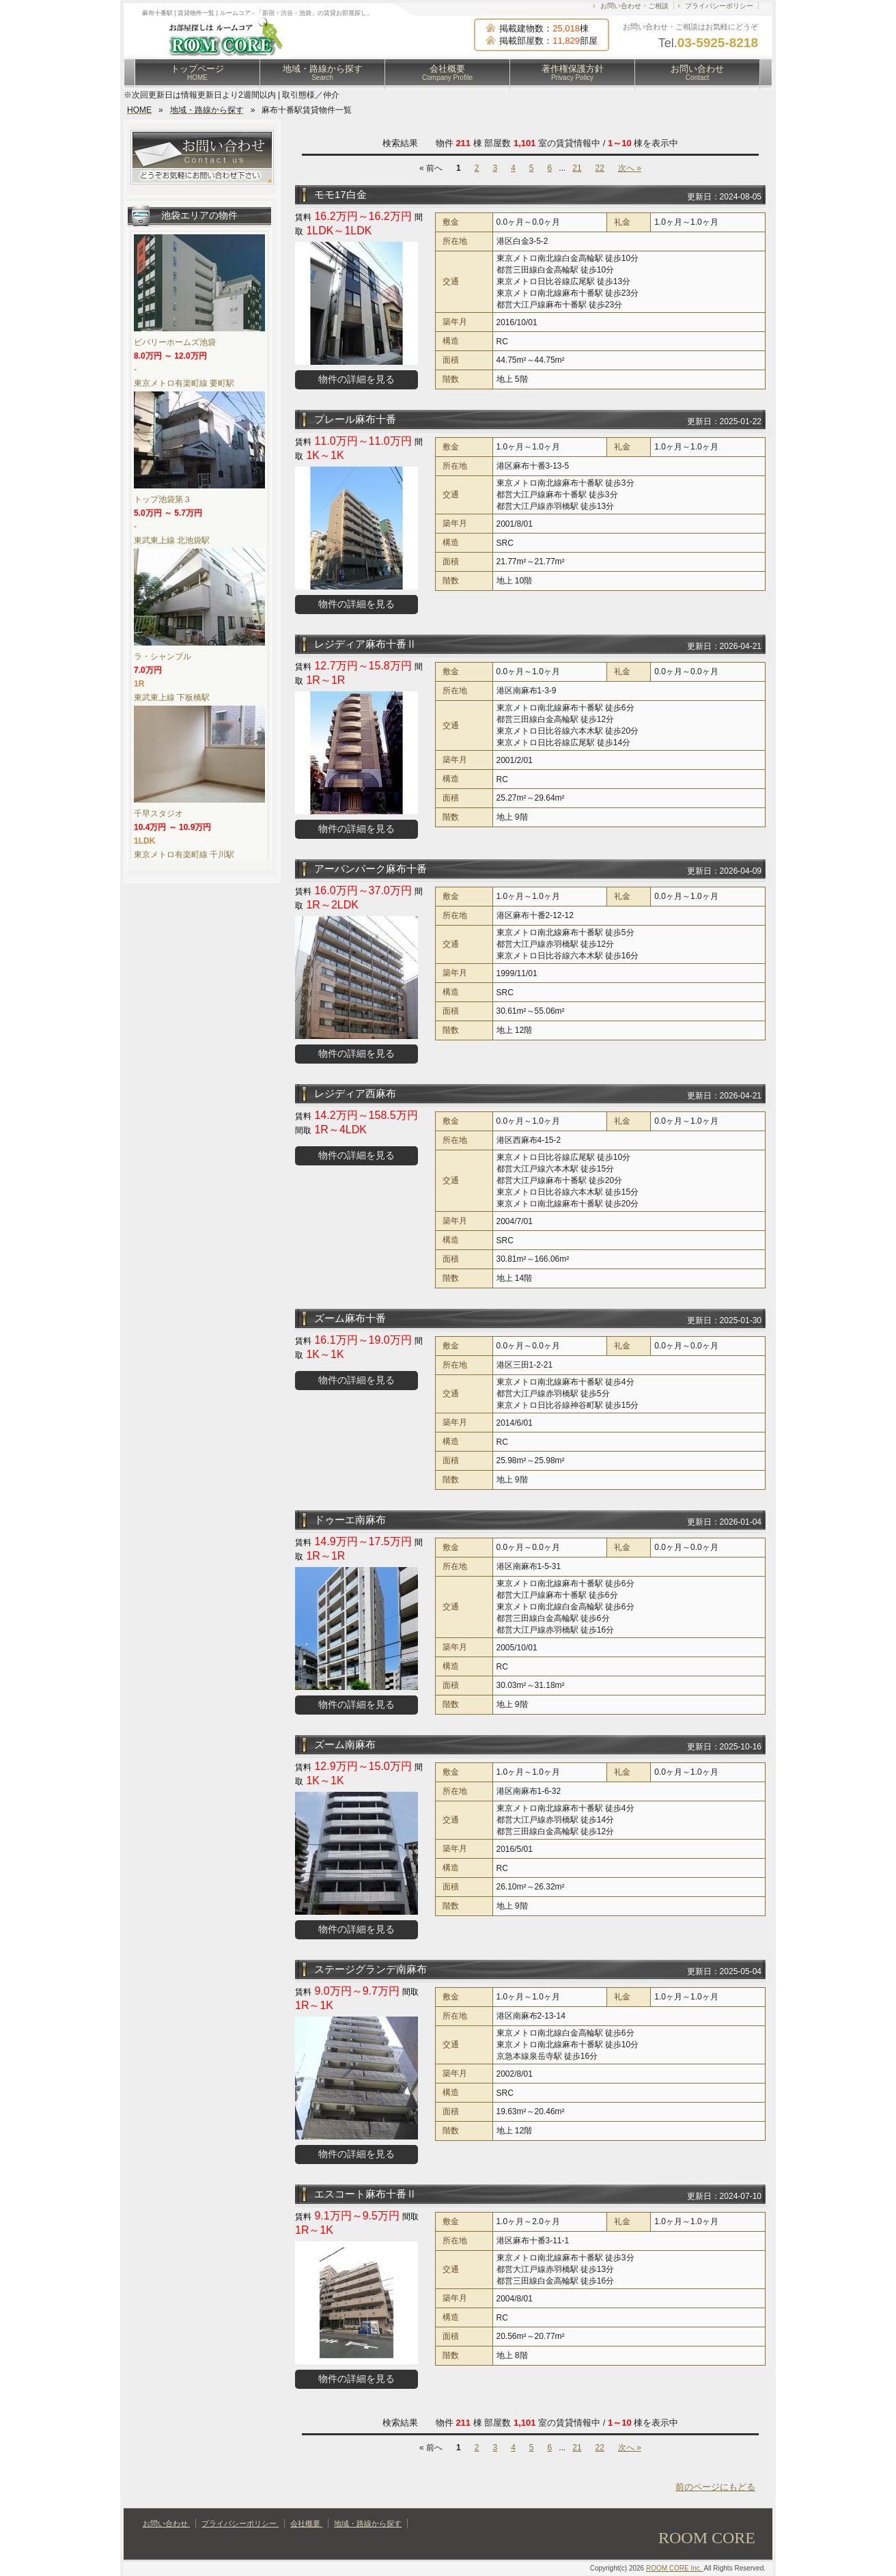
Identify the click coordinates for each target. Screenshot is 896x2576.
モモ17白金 (340, 194)
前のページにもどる (715, 2487)
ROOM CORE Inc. (674, 2568)
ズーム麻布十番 (350, 1318)
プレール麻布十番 (355, 419)
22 (600, 168)
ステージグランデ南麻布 (370, 1969)
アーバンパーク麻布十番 (370, 868)
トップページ (197, 72)
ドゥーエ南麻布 (350, 1519)
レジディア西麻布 (355, 1093)
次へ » (629, 168)
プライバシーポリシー (719, 6)
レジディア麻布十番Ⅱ (365, 644)
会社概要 (447, 72)
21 (576, 168)
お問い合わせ (697, 72)
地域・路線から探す (323, 72)
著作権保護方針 (573, 72)
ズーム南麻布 (345, 1744)
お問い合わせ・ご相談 (634, 6)
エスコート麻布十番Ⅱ (365, 2194)
